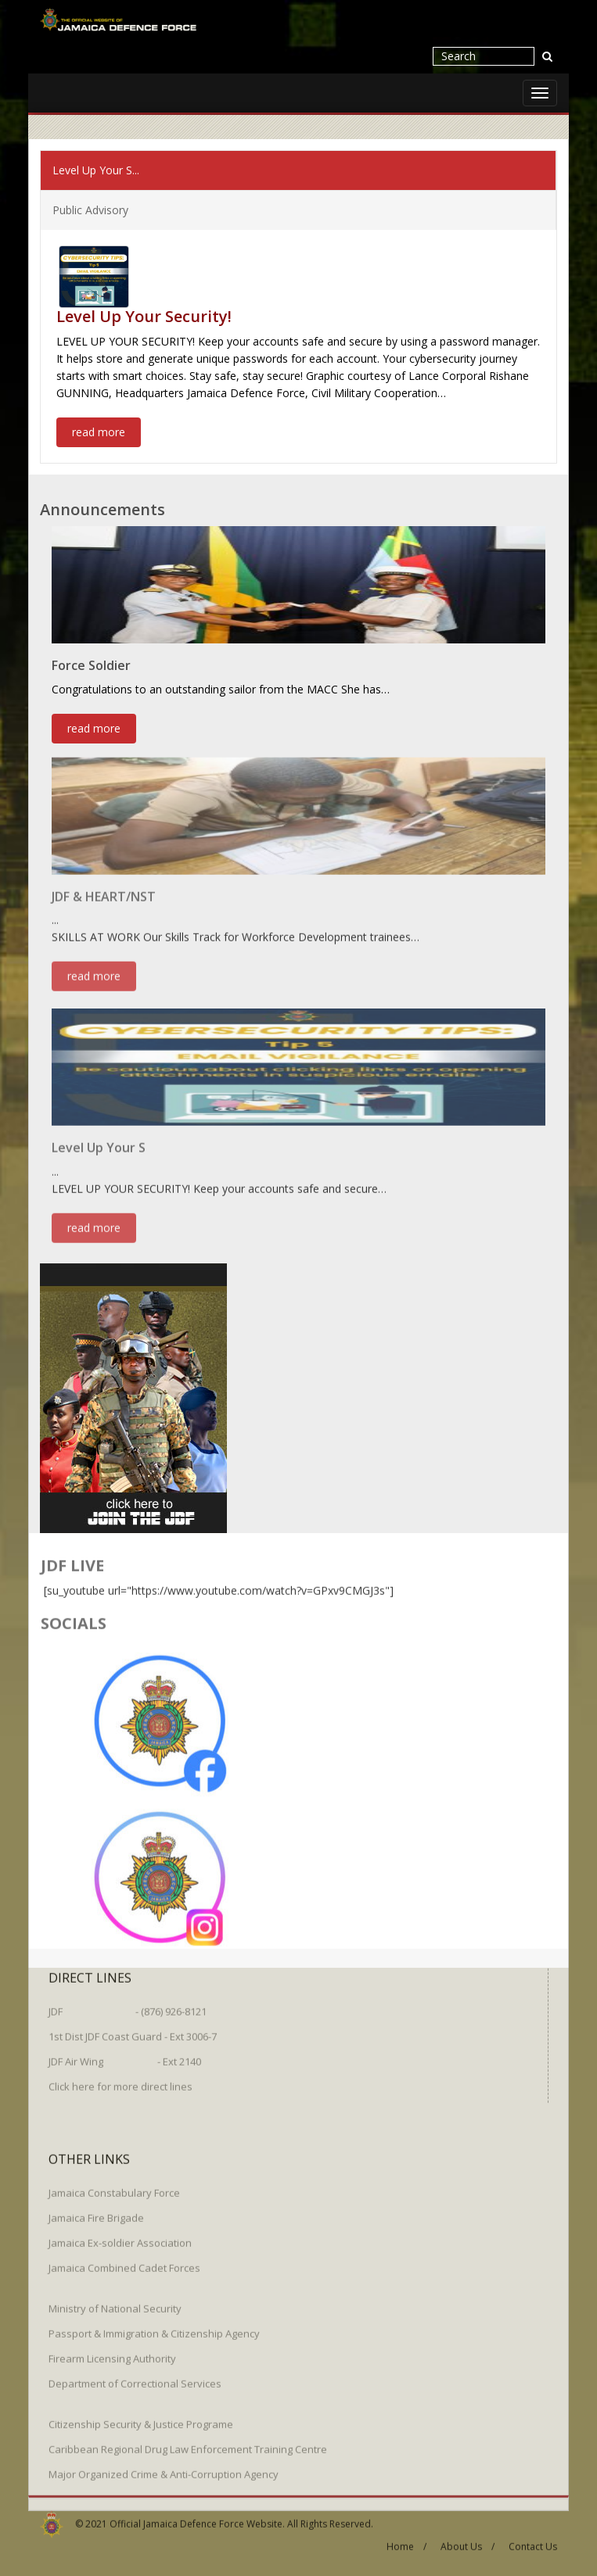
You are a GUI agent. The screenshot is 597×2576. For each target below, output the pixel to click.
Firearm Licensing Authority (112, 2351)
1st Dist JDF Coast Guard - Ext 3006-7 (133, 2029)
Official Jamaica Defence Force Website (196, 2516)
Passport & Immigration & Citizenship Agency (154, 2326)
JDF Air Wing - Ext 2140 (125, 2054)
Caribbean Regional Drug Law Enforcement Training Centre (188, 2441)
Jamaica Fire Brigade (96, 2210)
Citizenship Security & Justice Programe (141, 2416)
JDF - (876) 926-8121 (128, 2004)
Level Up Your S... (95, 169)
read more (98, 431)
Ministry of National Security (115, 2301)
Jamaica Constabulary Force (114, 2185)
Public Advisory (90, 209)
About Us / (468, 2539)
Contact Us (533, 2539)
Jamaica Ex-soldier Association (120, 2235)
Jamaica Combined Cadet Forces (124, 2260)
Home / (406, 2539)
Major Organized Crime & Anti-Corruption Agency (164, 2467)
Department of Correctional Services (135, 2376)
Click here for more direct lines (120, 2079)
